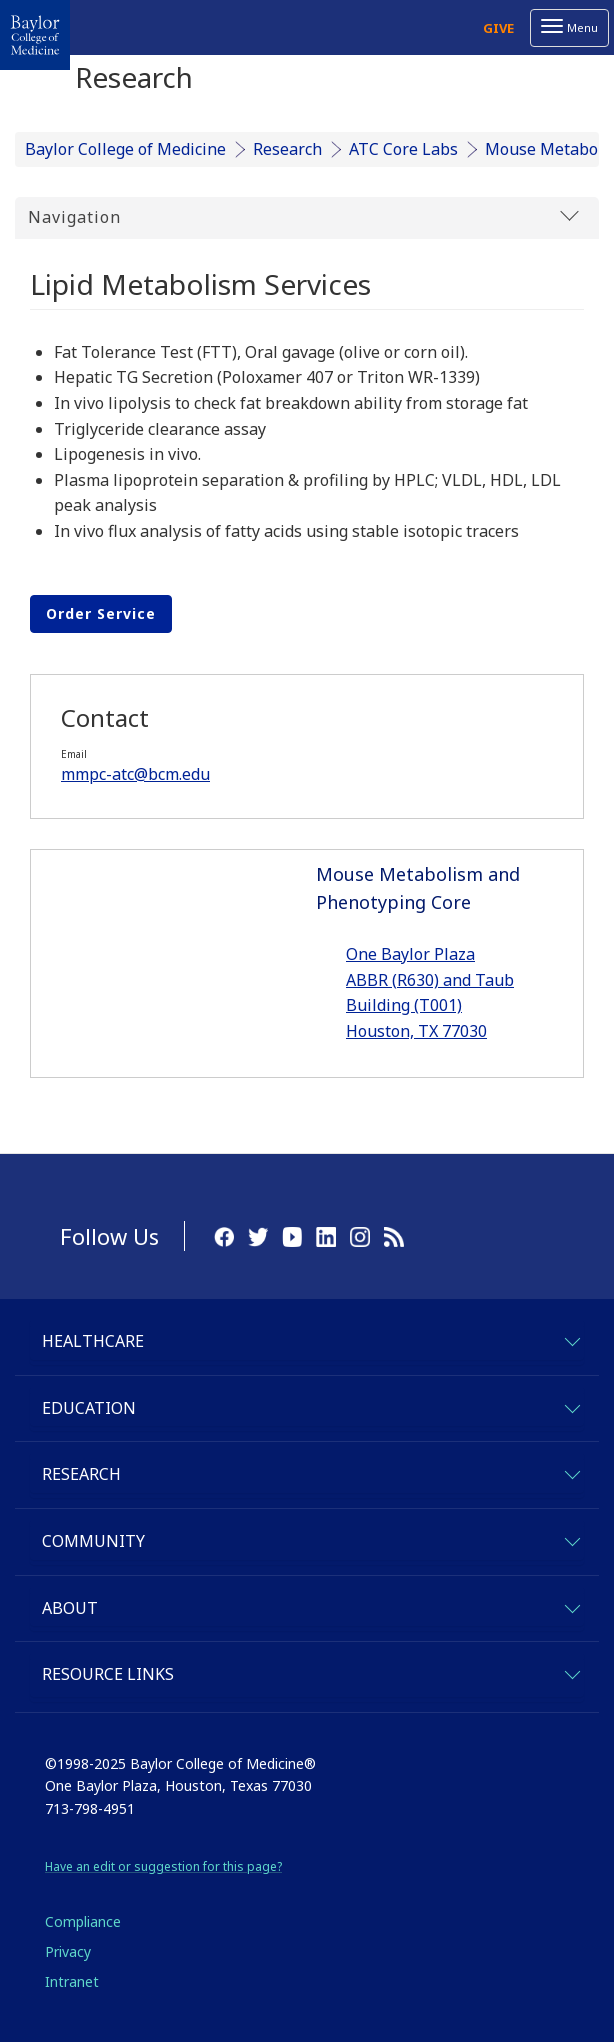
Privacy (68, 1951)
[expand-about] (571, 1605)
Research (287, 149)
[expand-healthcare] (571, 1338)
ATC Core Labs (403, 149)
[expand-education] (571, 1405)
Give (498, 28)
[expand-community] (571, 1538)
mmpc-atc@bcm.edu (135, 774)
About (70, 1608)
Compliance (83, 1921)
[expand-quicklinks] (571, 1671)
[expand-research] (571, 1471)
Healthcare (93, 1341)
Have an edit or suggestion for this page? (163, 1866)
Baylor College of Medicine (125, 149)
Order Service (101, 613)
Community (93, 1541)
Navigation (303, 216)
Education (89, 1408)
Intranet (72, 1981)
